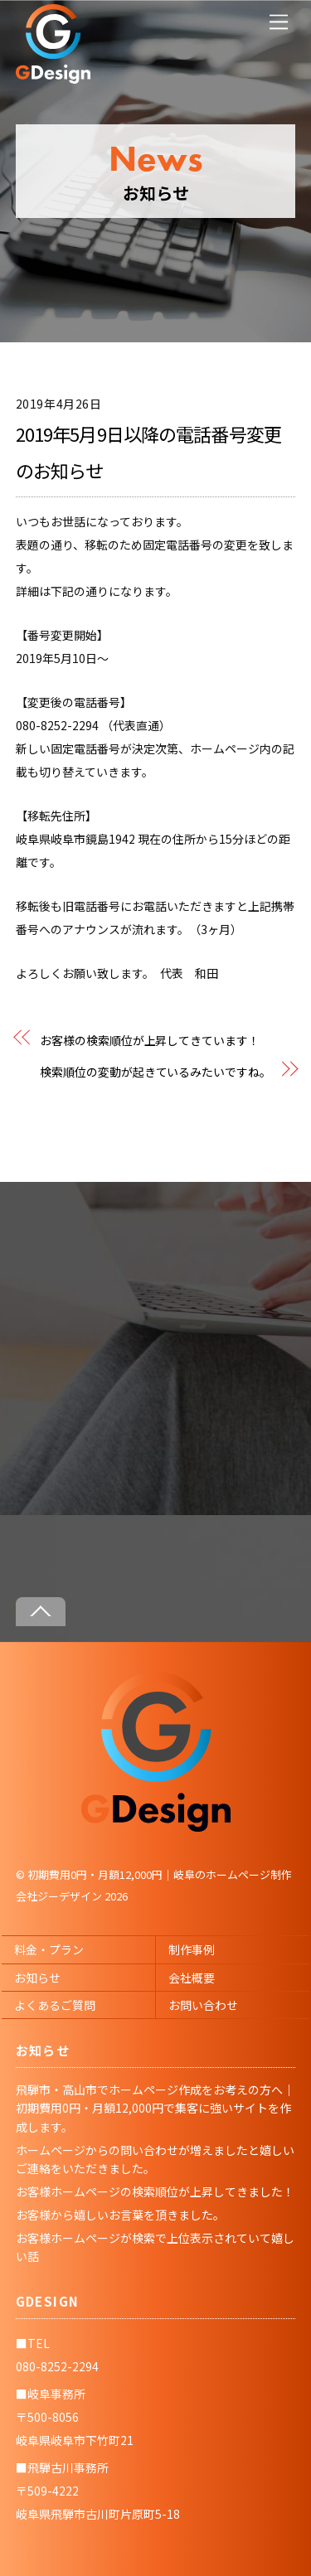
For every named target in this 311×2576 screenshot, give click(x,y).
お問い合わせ (203, 2005)
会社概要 (191, 1977)
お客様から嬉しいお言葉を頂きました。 (120, 2214)
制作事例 (191, 1949)
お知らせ (37, 1977)
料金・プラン (49, 1949)
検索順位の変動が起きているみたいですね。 (155, 1071)
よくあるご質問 (54, 2005)
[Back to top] (41, 1611)
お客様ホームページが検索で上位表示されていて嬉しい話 (155, 2247)
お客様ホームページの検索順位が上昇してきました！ (155, 2191)
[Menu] (278, 22)
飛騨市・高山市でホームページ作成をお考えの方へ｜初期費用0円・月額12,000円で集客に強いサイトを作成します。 (155, 2108)
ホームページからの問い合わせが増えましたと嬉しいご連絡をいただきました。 (155, 2159)
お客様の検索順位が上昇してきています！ (150, 1040)
